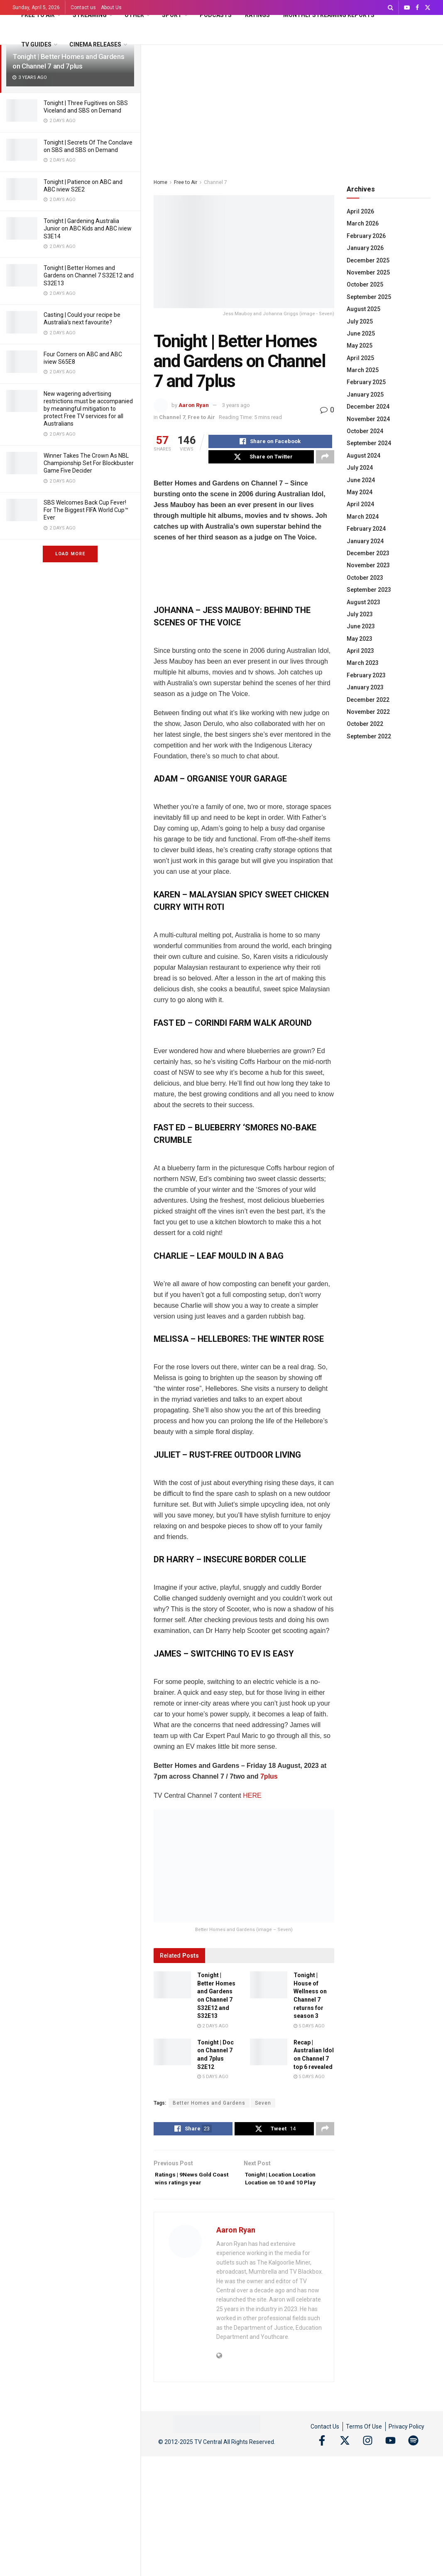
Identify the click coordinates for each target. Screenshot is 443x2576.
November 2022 (368, 711)
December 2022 (368, 699)
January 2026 (365, 248)
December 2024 (368, 406)
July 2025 (360, 321)
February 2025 (366, 382)
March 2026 (363, 223)
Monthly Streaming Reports (328, 15)
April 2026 (360, 211)
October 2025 (365, 284)
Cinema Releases (95, 44)
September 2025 (369, 297)
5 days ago (309, 2030)
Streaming (90, 15)
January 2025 (365, 394)
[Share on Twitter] (261, 460)
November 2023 (368, 565)
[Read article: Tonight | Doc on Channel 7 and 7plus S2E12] (172, 2056)
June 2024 (361, 480)
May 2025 (359, 345)
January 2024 (365, 541)
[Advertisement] (292, 107)
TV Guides (36, 44)
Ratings (257, 15)
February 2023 (366, 675)
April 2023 (360, 650)
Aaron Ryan (194, 405)
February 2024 (366, 528)
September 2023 (369, 589)
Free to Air (38, 15)
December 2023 (368, 553)
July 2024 (360, 467)
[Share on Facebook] (270, 443)
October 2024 (365, 431)
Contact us (83, 7)
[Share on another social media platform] (325, 460)
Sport (172, 15)
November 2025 (368, 272)
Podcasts (216, 15)
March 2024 (363, 516)
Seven (263, 2108)
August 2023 (363, 602)
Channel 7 (215, 182)
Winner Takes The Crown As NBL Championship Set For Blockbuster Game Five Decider (89, 463)
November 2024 (368, 419)
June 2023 (361, 626)
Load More (70, 553)
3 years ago (236, 405)
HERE (252, 1800)
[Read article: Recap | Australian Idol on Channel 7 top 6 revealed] (268, 2056)
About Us (111, 7)
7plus (269, 1781)
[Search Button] (390, 7)
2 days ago (212, 2030)
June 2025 (361, 333)
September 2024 (369, 443)
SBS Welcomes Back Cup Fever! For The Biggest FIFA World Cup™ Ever (86, 510)
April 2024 (360, 504)
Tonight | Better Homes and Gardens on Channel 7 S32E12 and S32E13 (89, 275)
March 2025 (363, 370)
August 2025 (363, 309)
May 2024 (359, 492)
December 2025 (368, 260)
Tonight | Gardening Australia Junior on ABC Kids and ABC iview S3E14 (88, 228)
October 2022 (365, 724)
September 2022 (369, 736)
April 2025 (360, 358)
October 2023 (365, 577)
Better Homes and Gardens (209, 2108)
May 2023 (359, 638)
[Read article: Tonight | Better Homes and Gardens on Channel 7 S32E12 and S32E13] (172, 1989)
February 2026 (366, 236)
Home (160, 182)
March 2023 (363, 662)
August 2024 (363, 455)
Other (134, 15)
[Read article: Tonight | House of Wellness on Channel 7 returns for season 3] (268, 1989)
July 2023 (360, 614)
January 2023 (365, 687)
